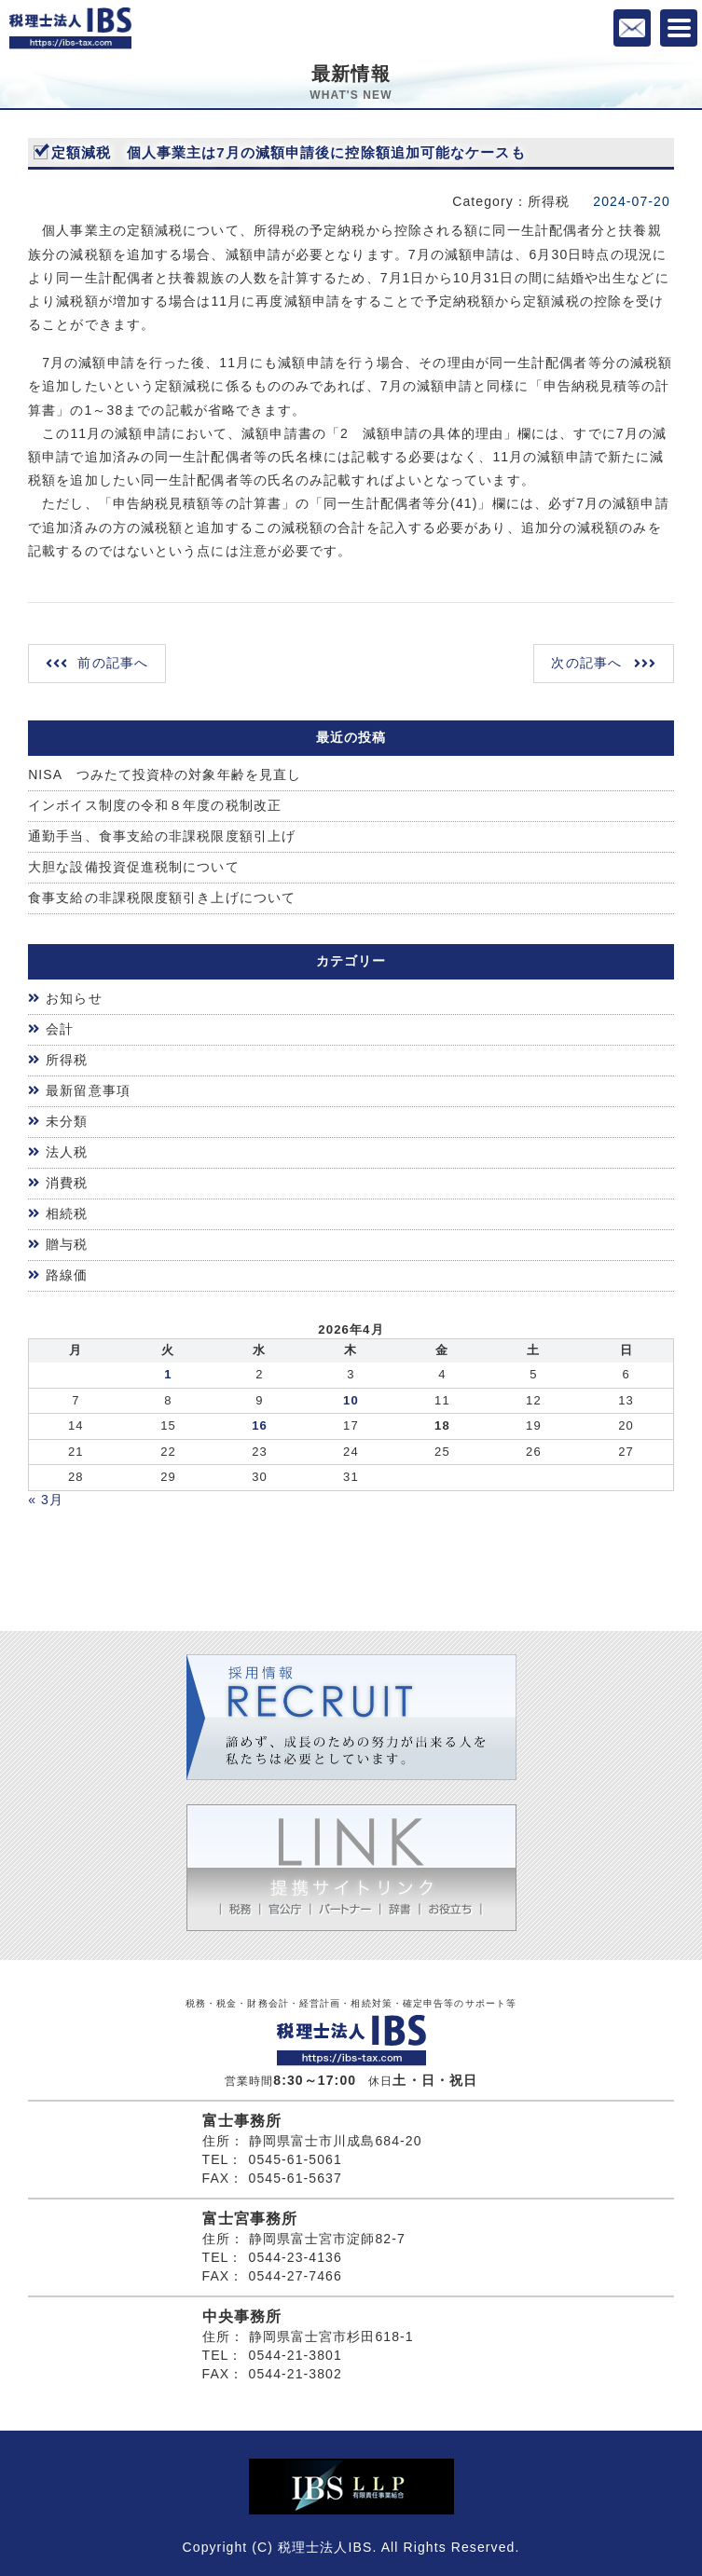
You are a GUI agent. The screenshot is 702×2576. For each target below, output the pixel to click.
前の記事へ (112, 662)
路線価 (67, 1274)
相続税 (67, 1213)
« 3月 (45, 1499)
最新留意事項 (88, 1090)
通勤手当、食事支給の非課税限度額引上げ (162, 836)
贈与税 (67, 1244)
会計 (60, 1028)
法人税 (67, 1151)
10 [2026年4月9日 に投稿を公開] (351, 1400)
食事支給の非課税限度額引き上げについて (162, 897)
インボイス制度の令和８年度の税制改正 (155, 805)
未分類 (67, 1121)
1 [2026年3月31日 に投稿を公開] (168, 1374)
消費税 (67, 1182)
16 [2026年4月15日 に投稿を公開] (260, 1425)
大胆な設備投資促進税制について (134, 866)
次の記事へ (586, 662)
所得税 (67, 1059)
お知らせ (74, 998)
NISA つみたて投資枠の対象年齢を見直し (164, 774)
